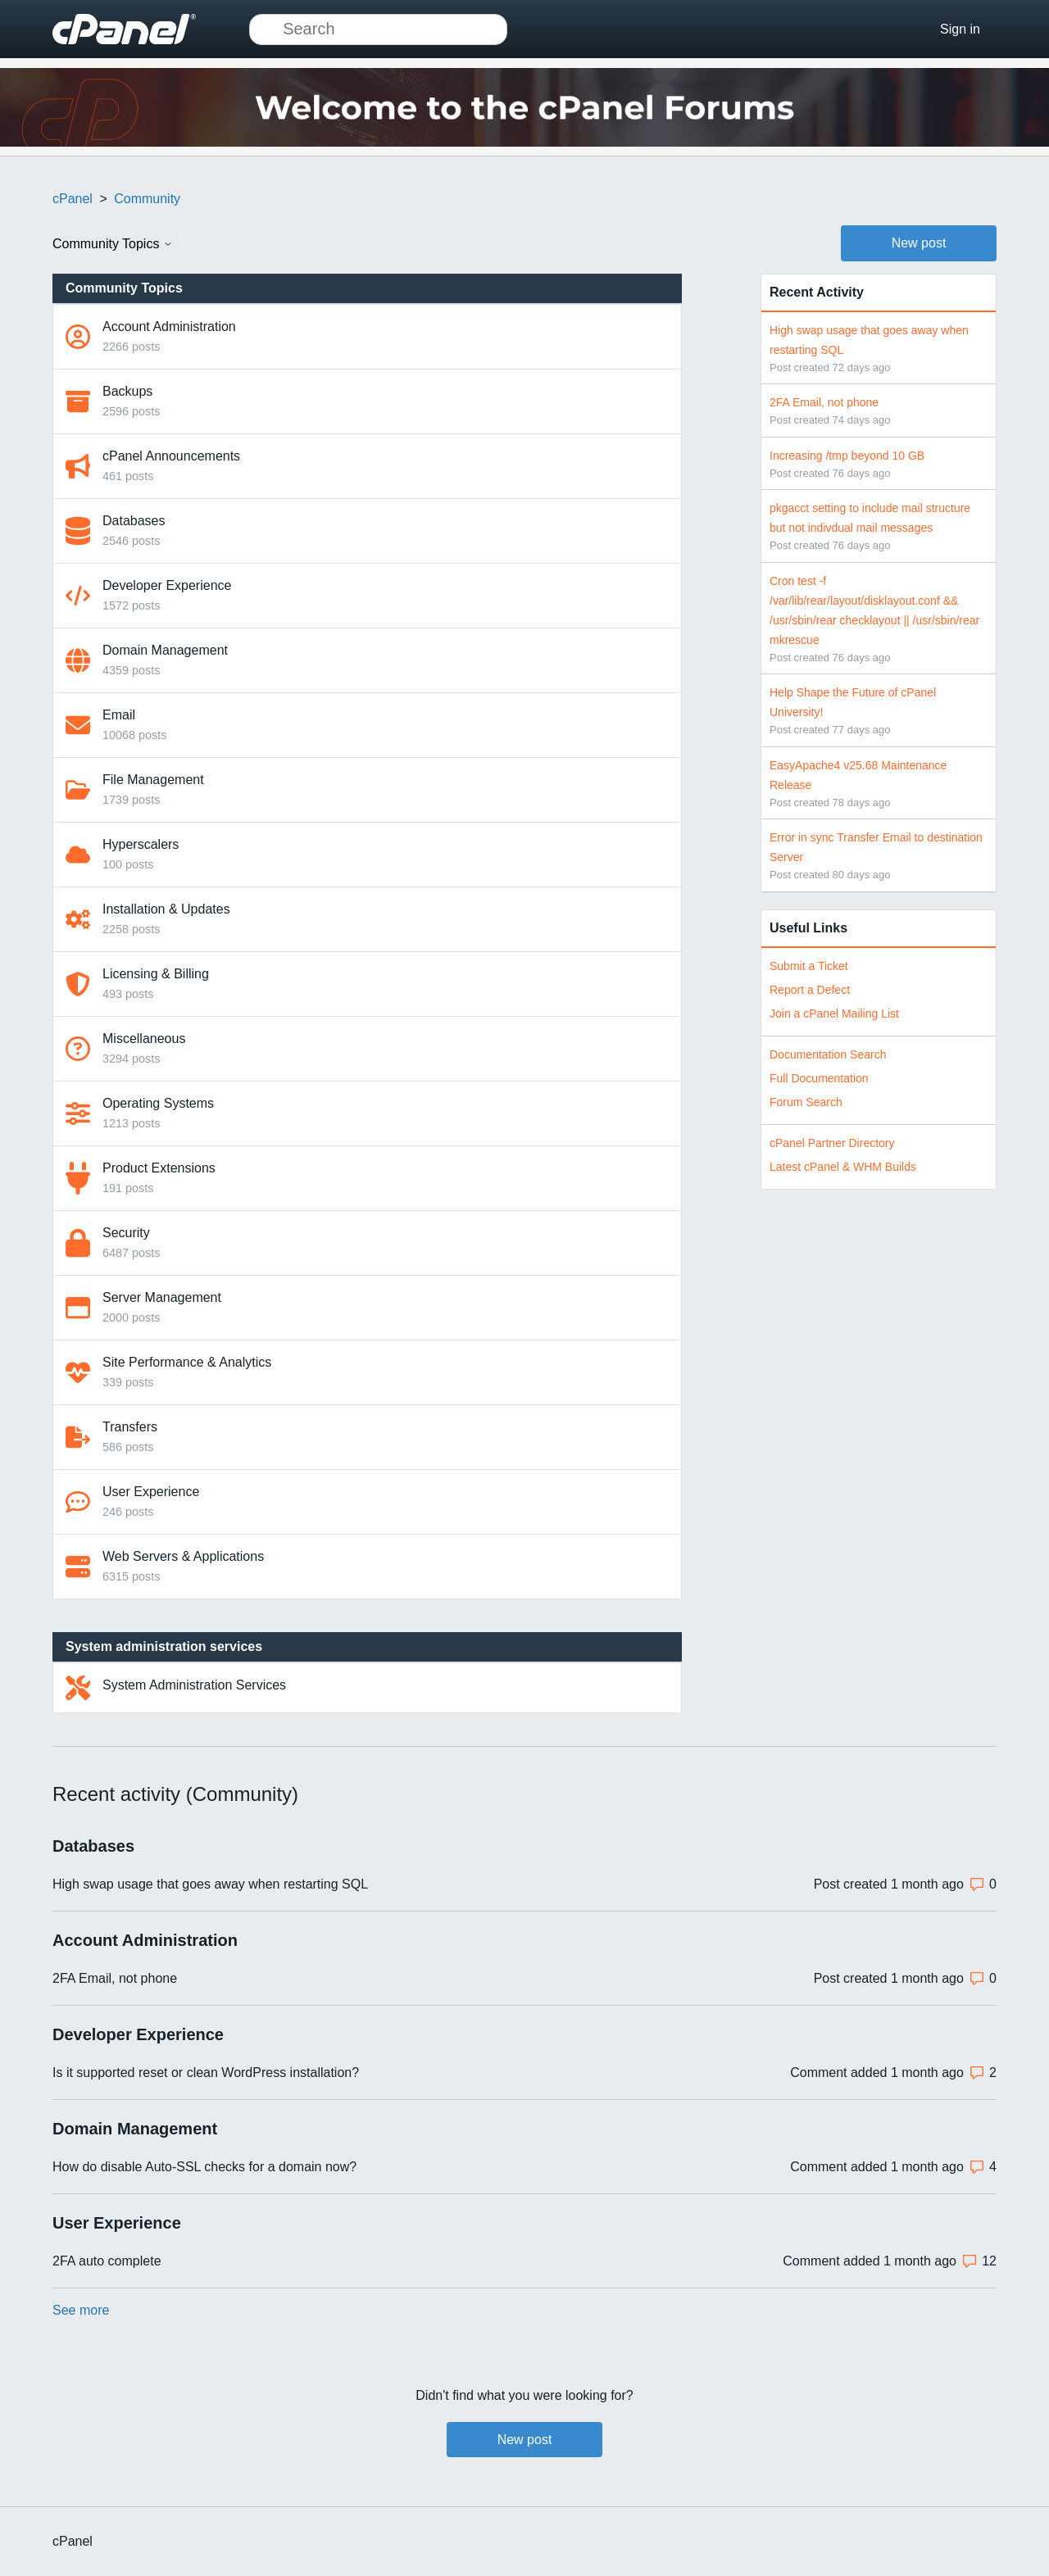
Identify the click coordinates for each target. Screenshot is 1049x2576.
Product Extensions (159, 1168)
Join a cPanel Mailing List (834, 1013)
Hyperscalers (140, 844)
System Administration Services (194, 1685)
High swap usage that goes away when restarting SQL (210, 1884)
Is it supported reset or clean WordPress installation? (205, 2072)
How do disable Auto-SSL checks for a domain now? (204, 2167)
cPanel (72, 199)
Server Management (161, 1297)
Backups (127, 391)
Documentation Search (828, 1054)
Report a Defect (810, 989)
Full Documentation (819, 1078)
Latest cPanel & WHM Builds (843, 1166)
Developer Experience (166, 585)
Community (147, 199)
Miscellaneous (143, 1038)
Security (126, 1233)
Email (118, 715)
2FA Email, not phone (824, 402)
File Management (153, 780)
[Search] (378, 29)
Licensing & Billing (155, 974)
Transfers (129, 1427)
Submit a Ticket (809, 966)
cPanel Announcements (171, 456)
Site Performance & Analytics (186, 1362)
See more (80, 2310)
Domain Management (165, 650)
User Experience (150, 1492)
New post (919, 243)
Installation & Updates (166, 909)
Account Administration (169, 326)
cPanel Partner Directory (832, 1143)
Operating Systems (158, 1103)
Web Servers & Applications (183, 1556)
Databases (134, 521)
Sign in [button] (960, 29)
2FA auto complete (106, 2261)
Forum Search (806, 1102)
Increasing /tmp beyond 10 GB (847, 455)
